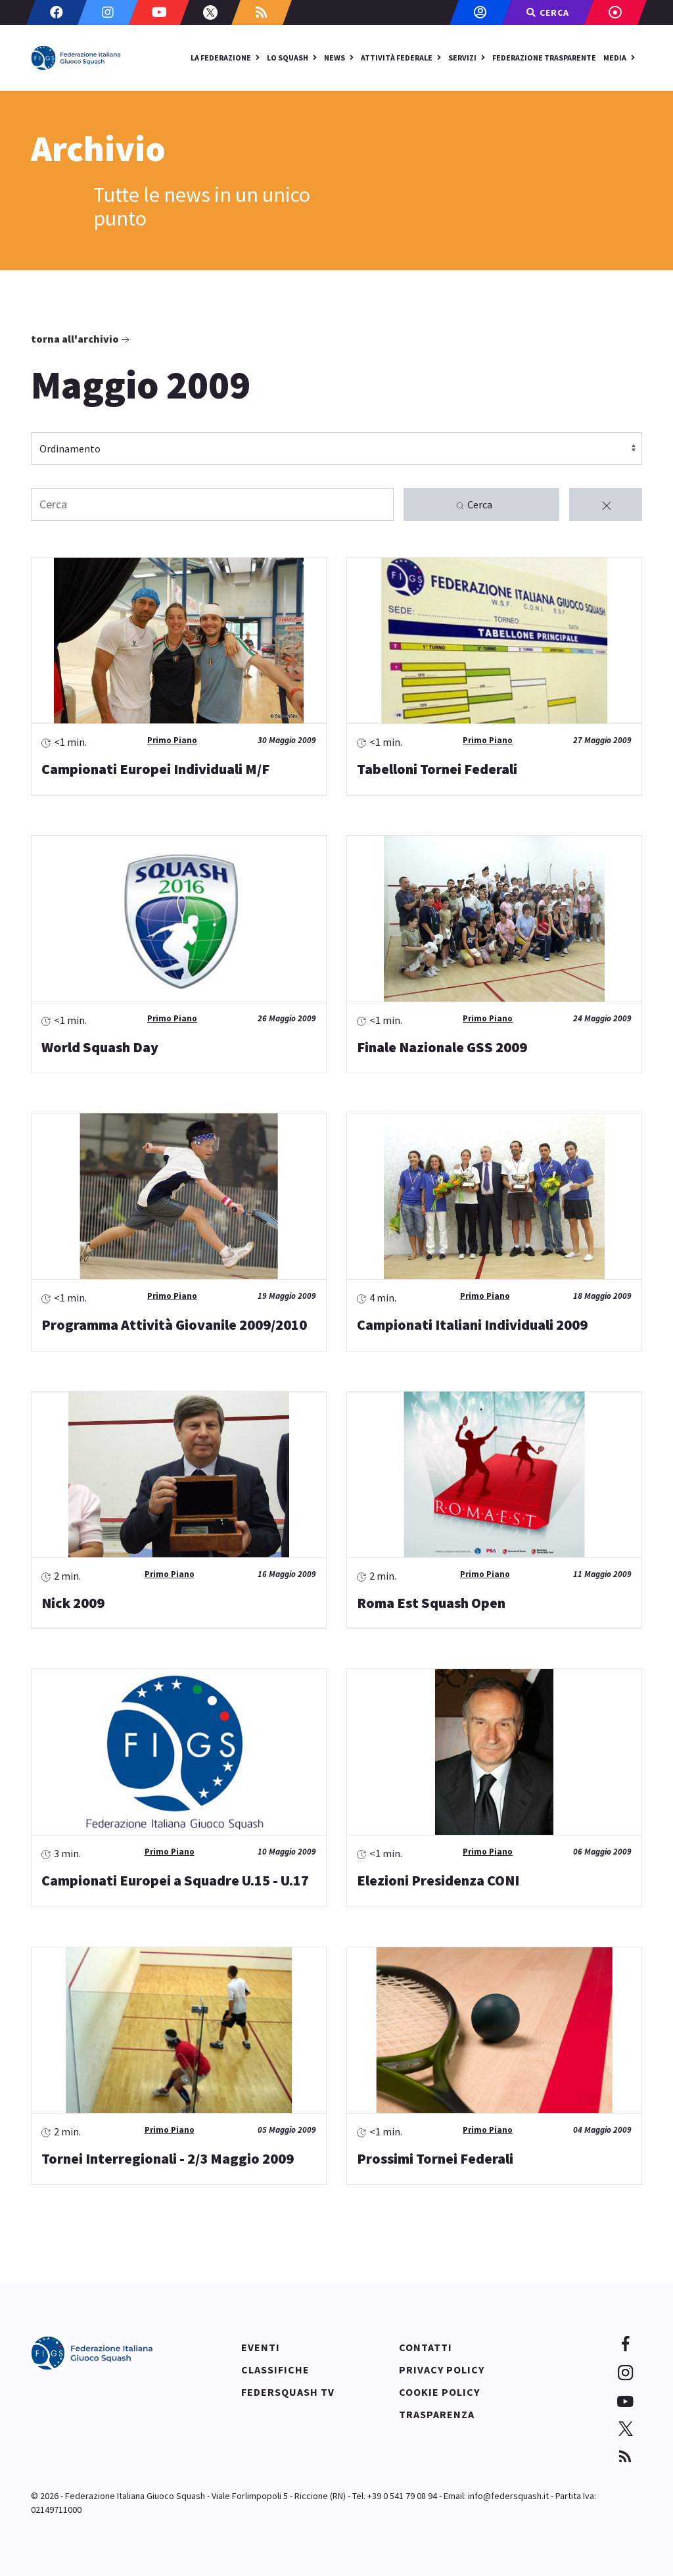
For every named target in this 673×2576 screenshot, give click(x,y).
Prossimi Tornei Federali (435, 2158)
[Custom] (261, 12)
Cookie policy (439, 2391)
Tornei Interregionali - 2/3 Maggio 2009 (167, 2158)
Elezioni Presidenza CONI (438, 1880)
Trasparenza (437, 2414)
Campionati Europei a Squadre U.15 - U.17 (175, 1880)
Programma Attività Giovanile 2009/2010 (174, 1324)
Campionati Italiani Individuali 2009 (472, 1324)
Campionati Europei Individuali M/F (155, 769)
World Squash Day (99, 1047)
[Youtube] (159, 12)
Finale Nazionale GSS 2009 (442, 1047)
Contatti (425, 2347)
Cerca (473, 505)
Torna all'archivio (81, 339)
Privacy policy (441, 2369)
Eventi (260, 2347)
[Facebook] (56, 12)
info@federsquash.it (508, 2496)
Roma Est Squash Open (431, 1602)
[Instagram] (108, 12)
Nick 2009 (72, 1602)
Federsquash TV (288, 2391)
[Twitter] (210, 12)
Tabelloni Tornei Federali (437, 769)
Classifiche (275, 2369)
